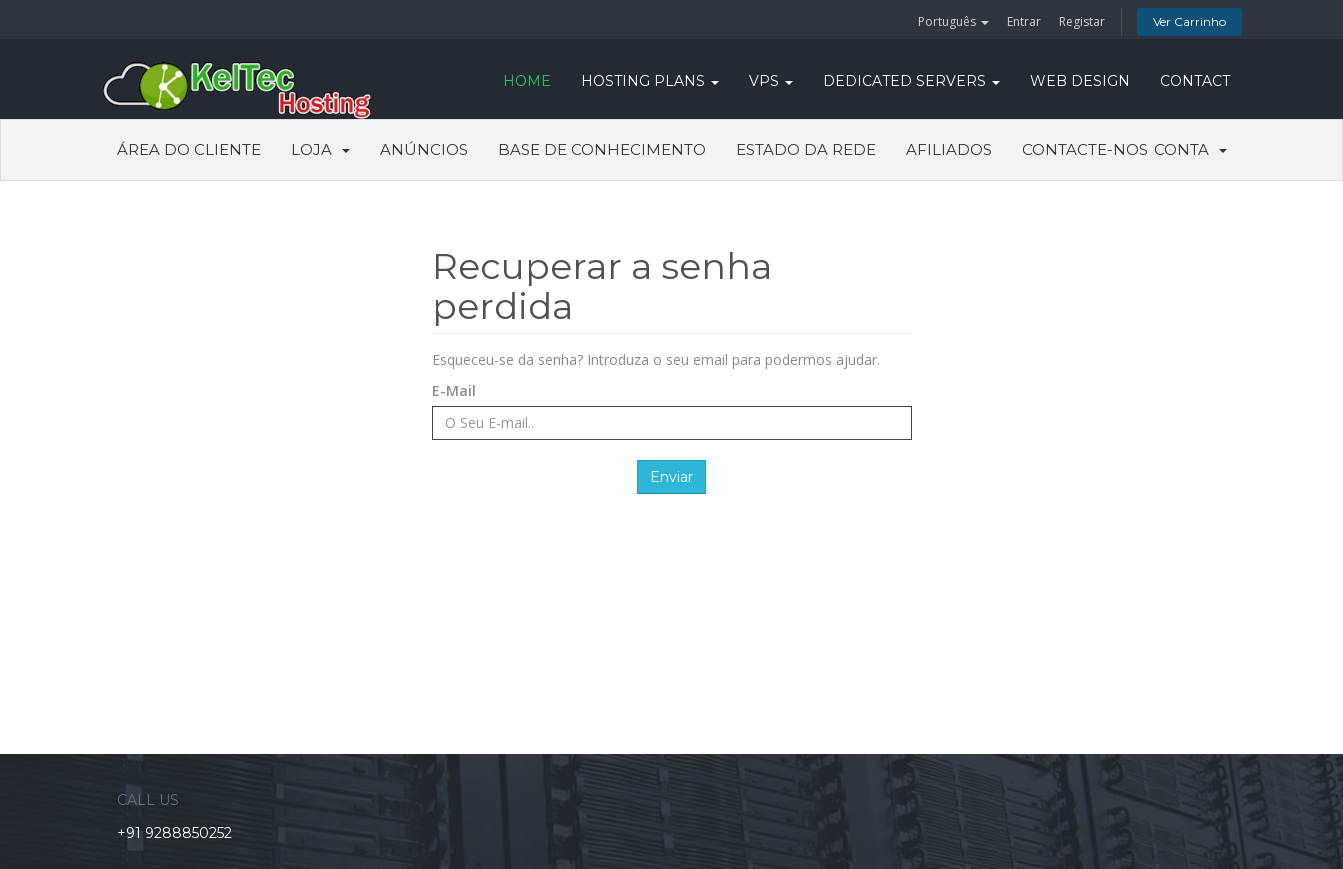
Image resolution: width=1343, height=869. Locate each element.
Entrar (1024, 21)
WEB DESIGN (1080, 81)
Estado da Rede (806, 149)
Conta (1190, 149)
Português (953, 21)
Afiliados (949, 149)
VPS (771, 81)
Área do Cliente (189, 149)
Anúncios (424, 149)
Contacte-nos (1085, 149)
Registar (1082, 21)
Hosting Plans (650, 81)
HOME (527, 81)
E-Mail (454, 390)
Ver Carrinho (1189, 21)
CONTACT (1195, 81)
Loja (320, 149)
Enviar (671, 477)
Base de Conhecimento (602, 149)
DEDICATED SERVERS (911, 81)
